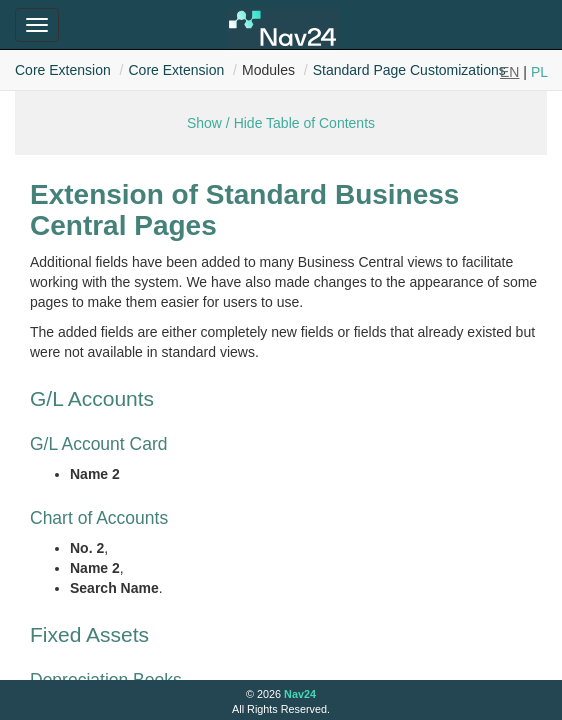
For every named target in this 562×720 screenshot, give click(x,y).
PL (539, 72)
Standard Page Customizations (409, 70)
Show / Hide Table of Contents (281, 123)
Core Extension (63, 70)
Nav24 (300, 694)
